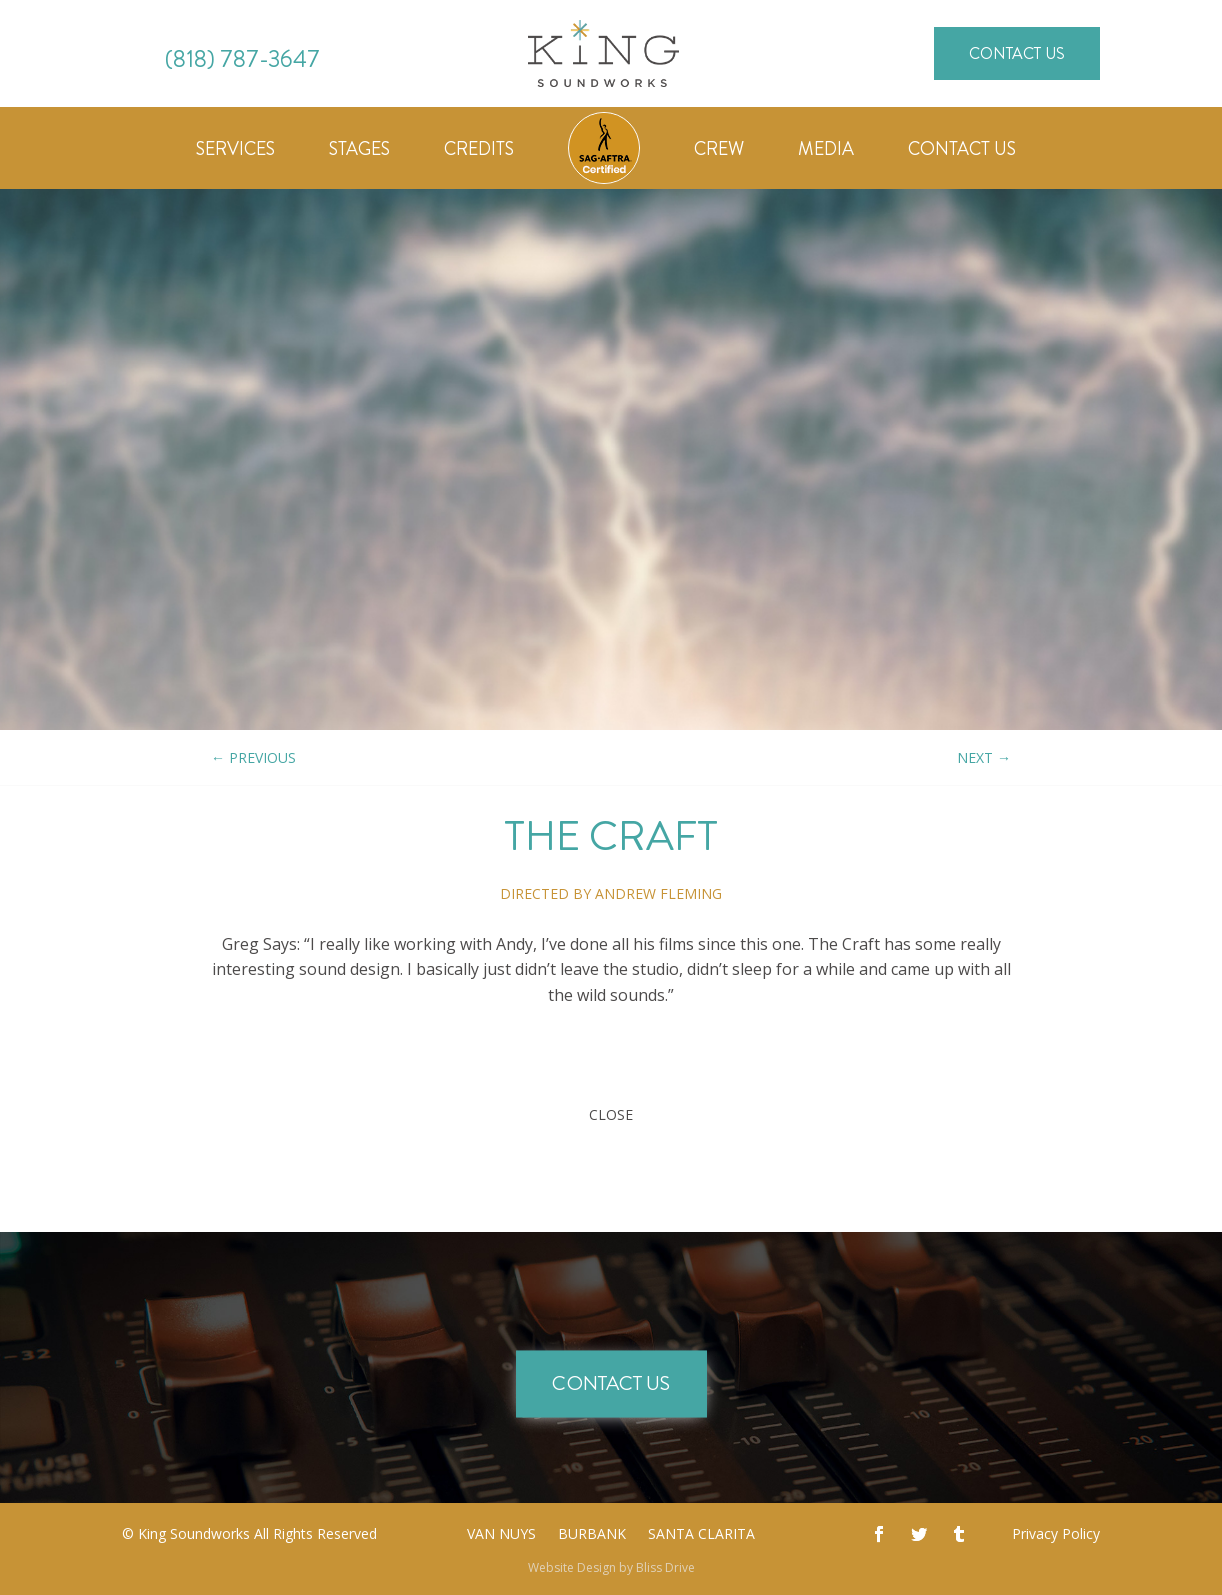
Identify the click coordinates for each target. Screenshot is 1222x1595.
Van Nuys (501, 1535)
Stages (359, 152)
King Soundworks (194, 1533)
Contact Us (1017, 53)
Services (235, 152)
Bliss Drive (665, 1567)
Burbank (592, 1535)
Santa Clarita (701, 1535)
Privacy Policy (1056, 1533)
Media (826, 152)
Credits (479, 152)
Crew (719, 152)
